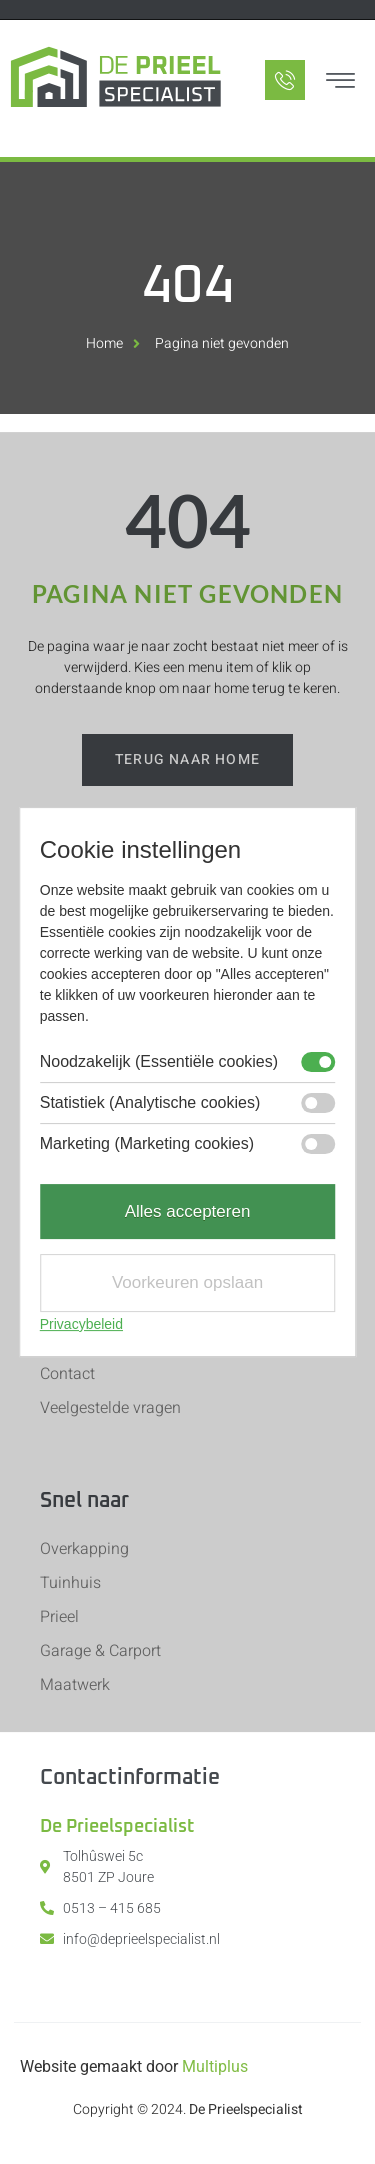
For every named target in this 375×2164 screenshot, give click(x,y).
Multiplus (215, 2066)
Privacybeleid (81, 1324)
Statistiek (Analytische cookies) (150, 1103)
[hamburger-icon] (340, 84)
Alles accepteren (188, 1211)
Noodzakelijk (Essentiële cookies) (159, 1062)
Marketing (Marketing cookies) (147, 1144)
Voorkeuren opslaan (187, 1282)
